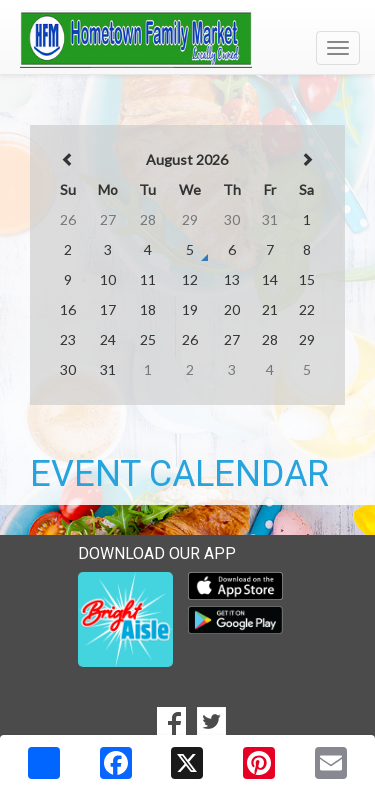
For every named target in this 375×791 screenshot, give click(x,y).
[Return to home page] (187, 39)
